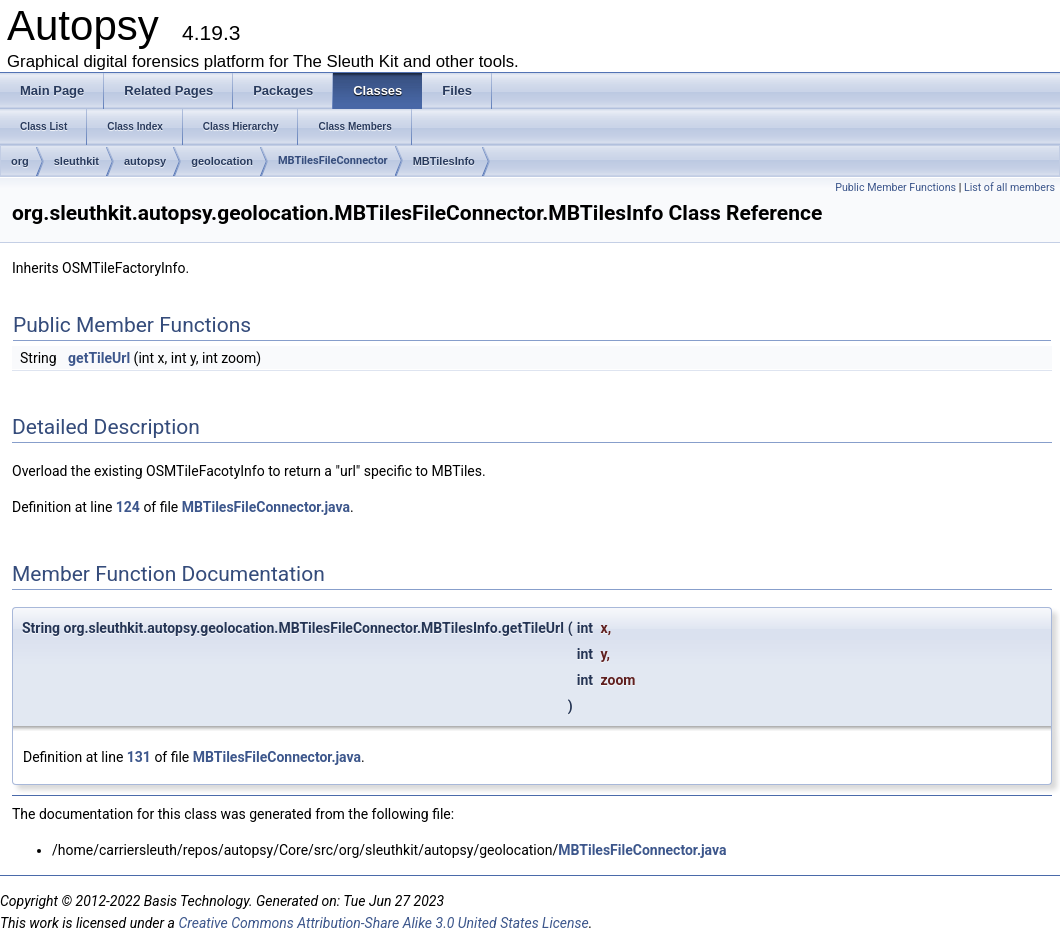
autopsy (145, 161)
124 (128, 507)
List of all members (1009, 187)
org (20, 161)
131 (139, 757)
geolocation (222, 161)
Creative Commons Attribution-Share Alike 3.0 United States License (383, 923)
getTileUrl (99, 358)
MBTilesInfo (444, 161)
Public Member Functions (895, 187)
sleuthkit (76, 161)
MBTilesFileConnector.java (266, 507)
